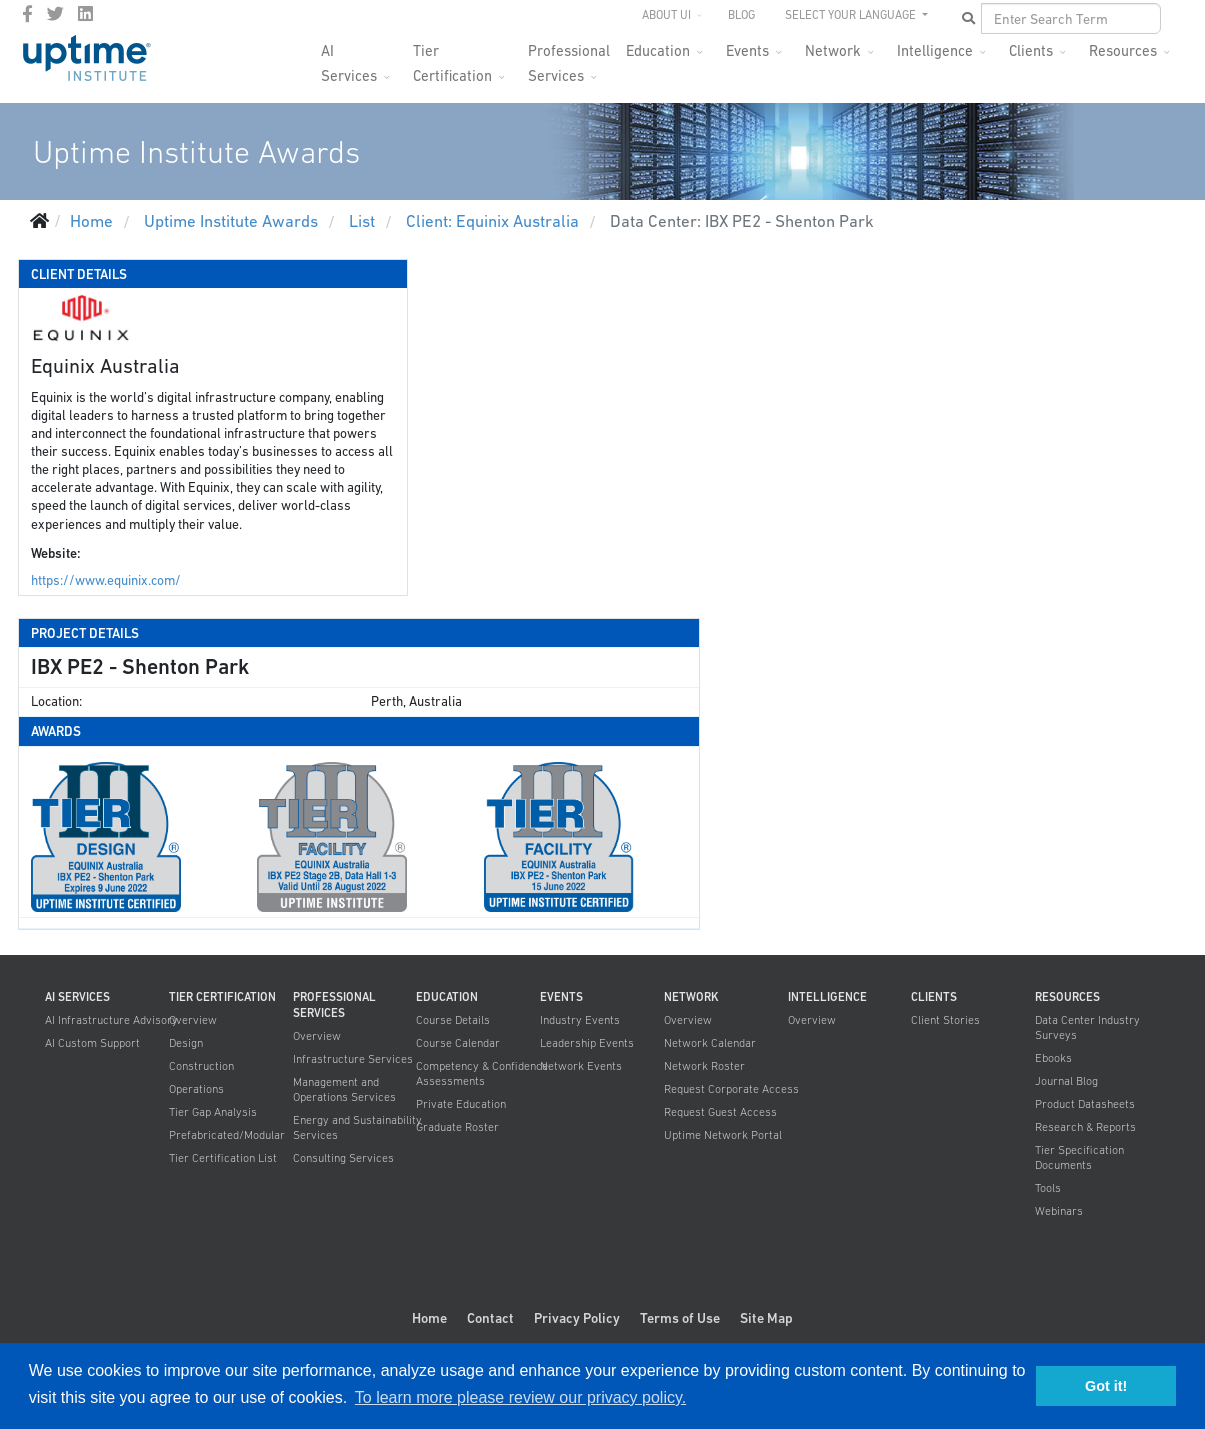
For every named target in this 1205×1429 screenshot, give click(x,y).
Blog (741, 15)
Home (429, 1318)
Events (747, 50)
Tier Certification (452, 56)
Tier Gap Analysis (213, 1112)
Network (833, 50)
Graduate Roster (457, 1127)
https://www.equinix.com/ (106, 580)
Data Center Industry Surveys (1087, 1027)
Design (186, 1043)
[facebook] (27, 14)
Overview (193, 1020)
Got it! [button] (1106, 1386)
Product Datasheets (1085, 1104)
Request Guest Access (720, 1112)
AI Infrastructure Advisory (111, 1020)
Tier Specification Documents (1079, 1157)
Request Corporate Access (731, 1089)
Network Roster (704, 1066)
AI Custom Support (92, 1043)
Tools (1048, 1188)
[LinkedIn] (85, 14)
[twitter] (55, 14)
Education (658, 50)
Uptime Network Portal (723, 1135)
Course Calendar (458, 1043)
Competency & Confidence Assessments (482, 1073)
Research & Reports (1085, 1127)
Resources (1123, 50)
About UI (666, 15)
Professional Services (569, 56)
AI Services (349, 56)
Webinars (1059, 1211)
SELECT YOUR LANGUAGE (852, 15)
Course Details (453, 1020)
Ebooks (1053, 1058)
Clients (1031, 50)
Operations (196, 1089)
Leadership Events (587, 1043)
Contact (490, 1318)
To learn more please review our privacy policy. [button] (520, 1397)
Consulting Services (343, 1158)
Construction (201, 1066)
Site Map (766, 1318)
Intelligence (935, 50)
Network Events (581, 1066)
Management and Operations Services (344, 1089)
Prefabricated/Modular (227, 1135)
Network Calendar (710, 1043)
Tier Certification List (223, 1158)
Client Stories (945, 1020)
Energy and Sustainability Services (357, 1127)
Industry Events (580, 1020)
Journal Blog (1066, 1081)
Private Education (461, 1104)
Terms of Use (680, 1318)
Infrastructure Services (353, 1059)
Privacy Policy (577, 1318)
